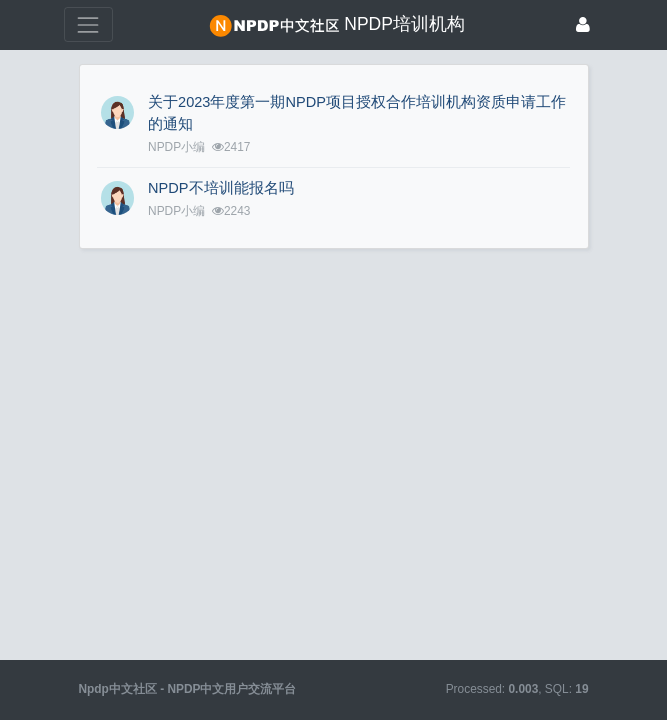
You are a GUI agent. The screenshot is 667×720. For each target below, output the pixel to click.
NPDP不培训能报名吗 (220, 188)
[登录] (583, 24)
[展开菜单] (88, 24)
